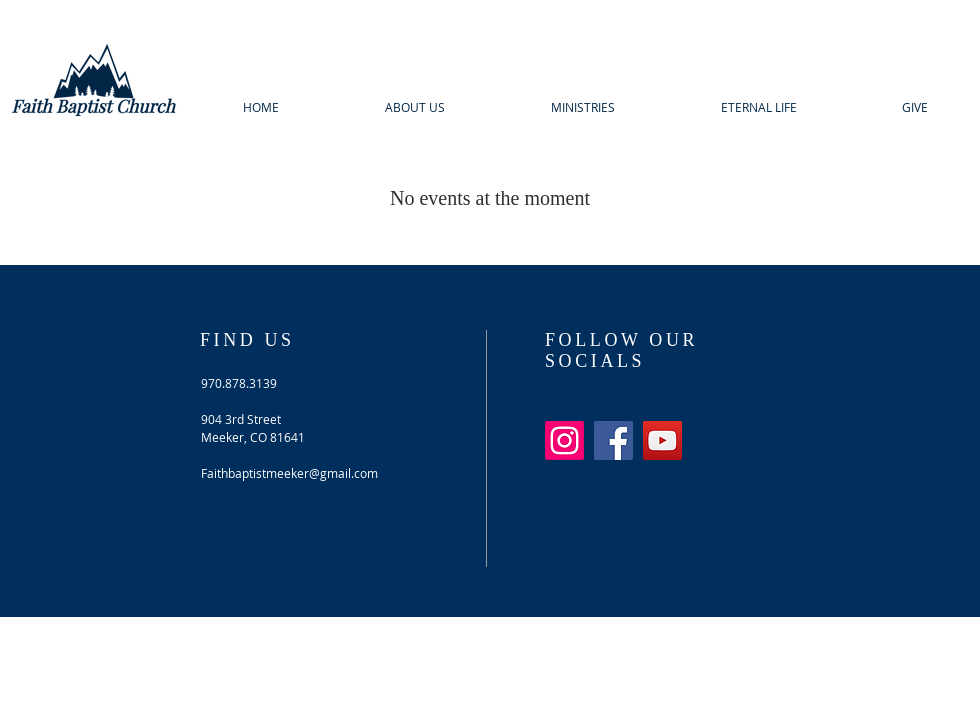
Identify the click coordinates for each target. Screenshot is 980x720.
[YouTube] (662, 440)
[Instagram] (564, 440)
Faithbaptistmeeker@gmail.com (289, 473)
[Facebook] (613, 440)
